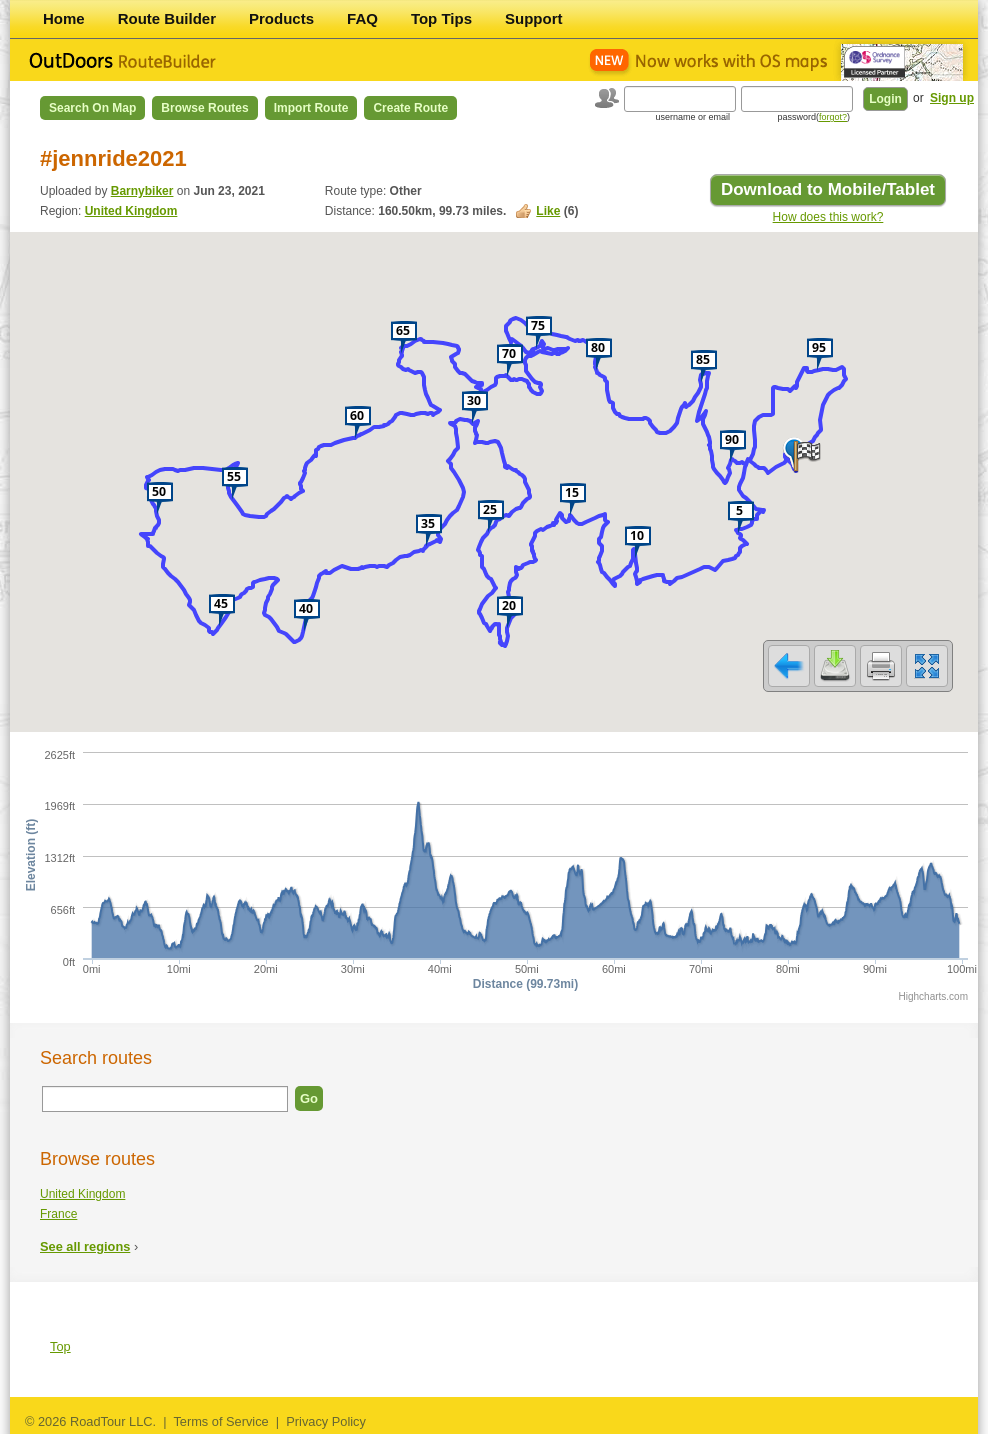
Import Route (311, 108)
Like (548, 211)
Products (281, 18)
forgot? (833, 117)
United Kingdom (131, 211)
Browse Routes (204, 108)
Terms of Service (220, 1421)
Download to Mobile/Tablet (828, 189)
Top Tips (441, 18)
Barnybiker (142, 191)
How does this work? (828, 217)
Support (534, 18)
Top (60, 1346)
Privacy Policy (326, 1421)
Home (64, 18)
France (58, 1214)
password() (813, 117)
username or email (692, 117)
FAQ (362, 18)
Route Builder (167, 18)
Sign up (952, 98)
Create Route (410, 108)
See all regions (85, 1246)
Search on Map (92, 108)
